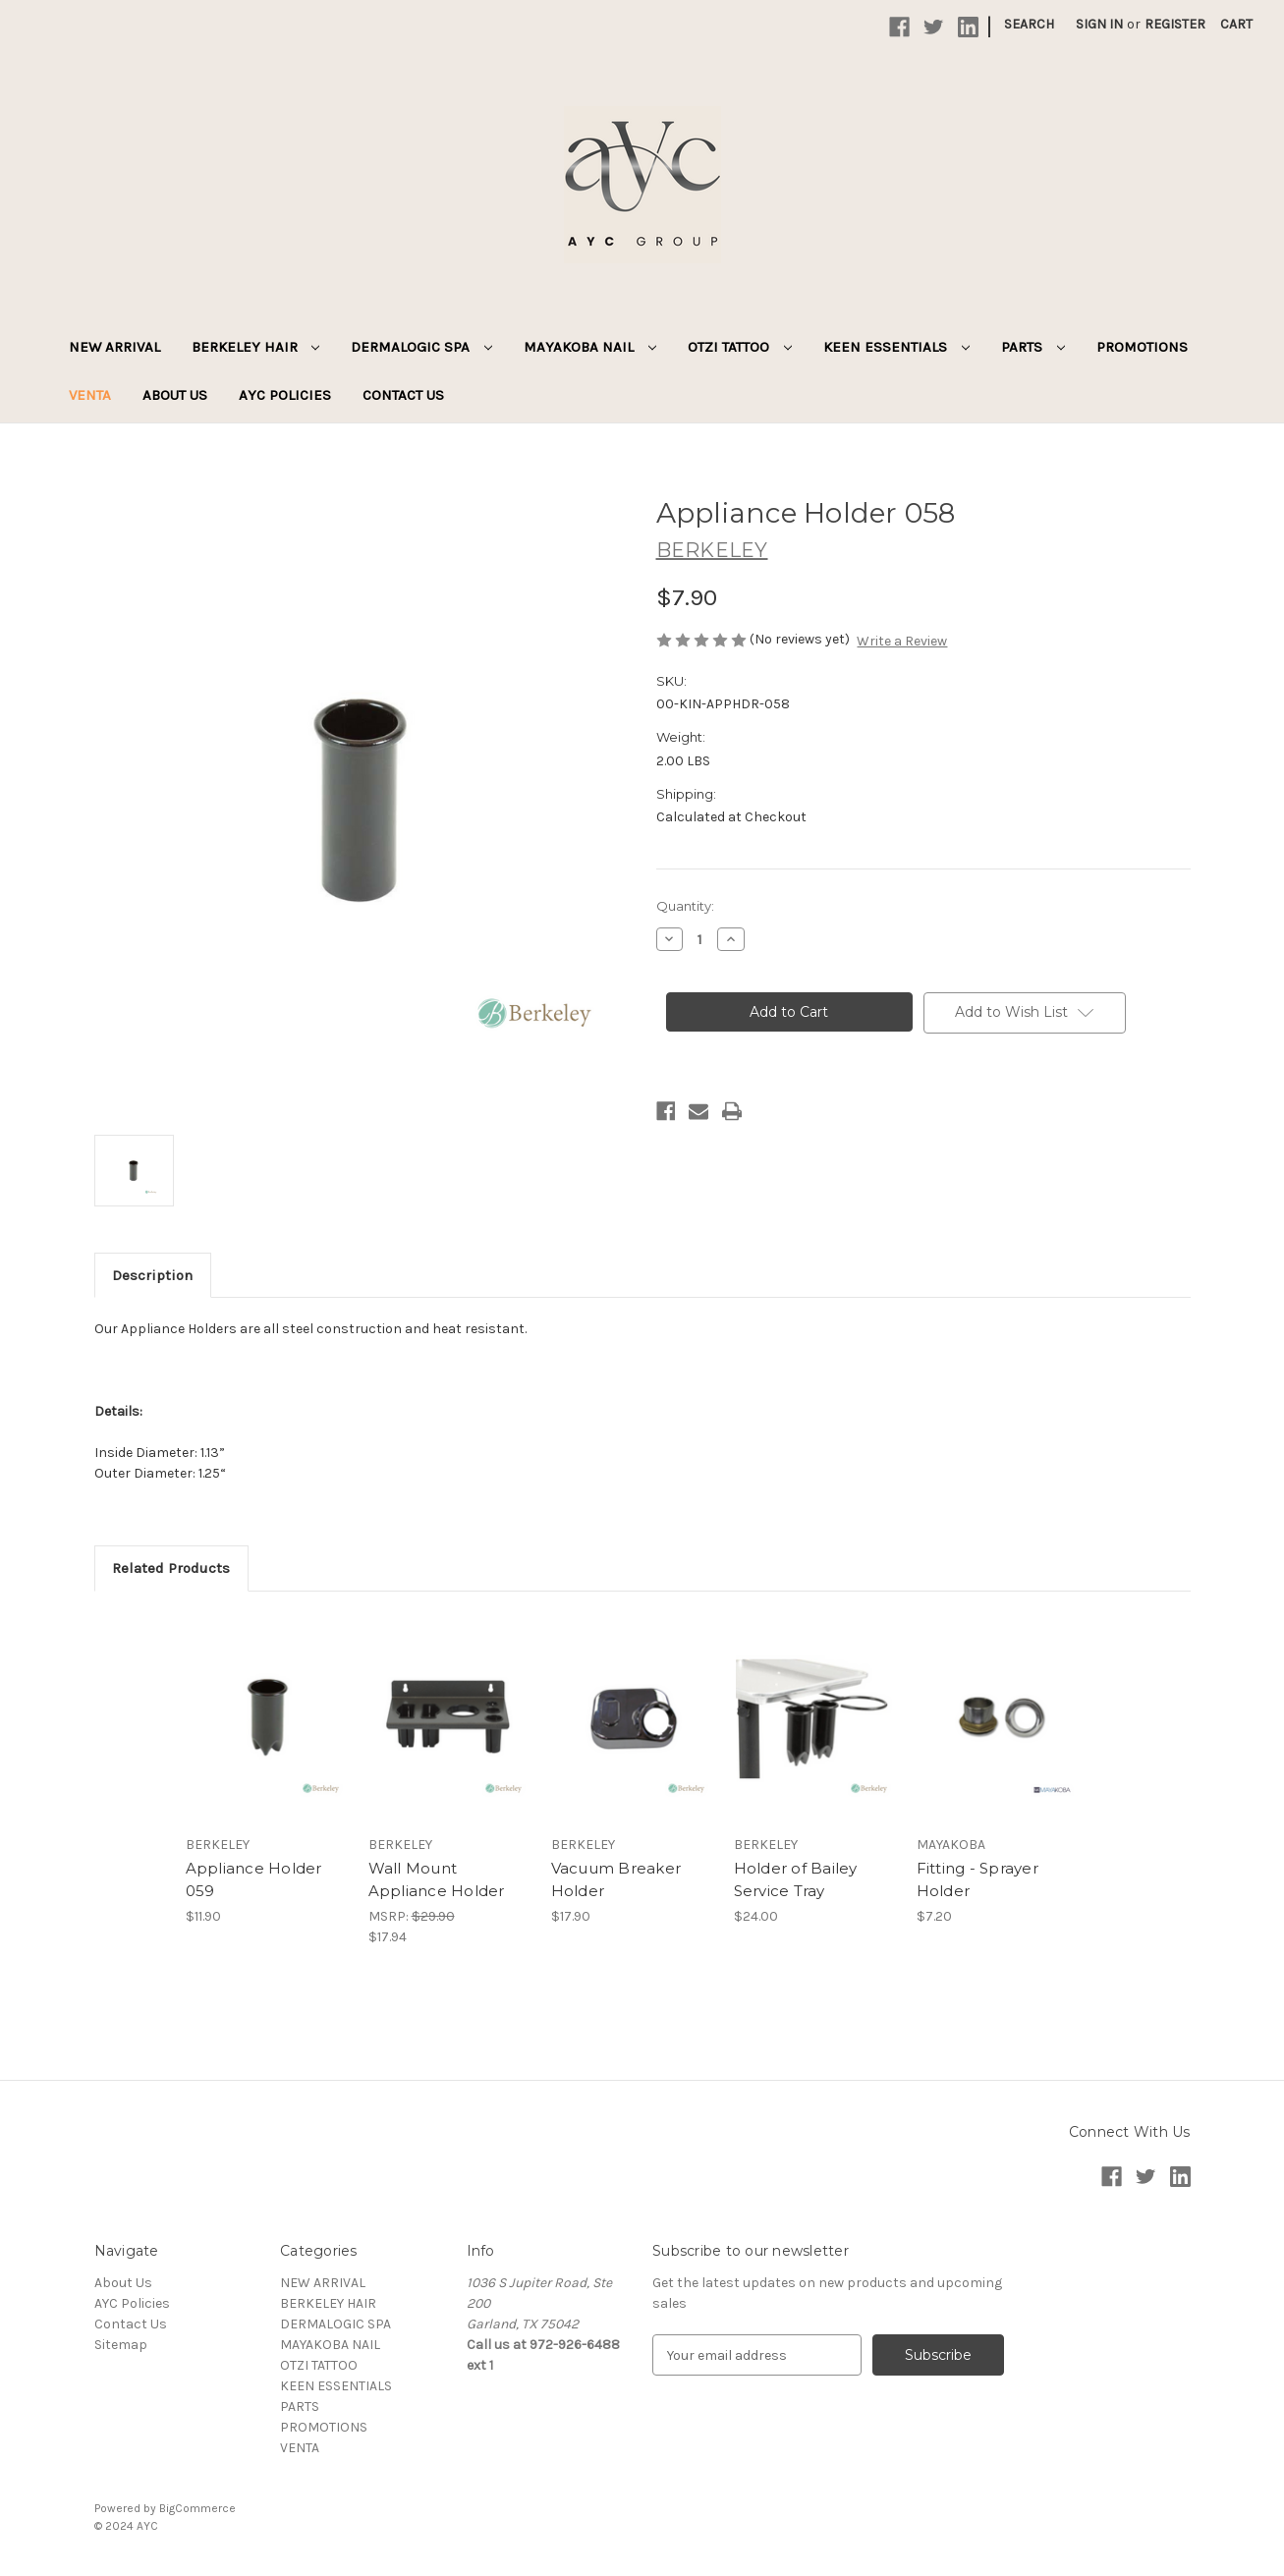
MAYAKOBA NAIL (590, 347)
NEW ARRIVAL (114, 347)
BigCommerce (197, 2508)
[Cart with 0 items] (1236, 24)
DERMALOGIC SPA (421, 347)
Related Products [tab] (171, 1568)
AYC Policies (285, 395)
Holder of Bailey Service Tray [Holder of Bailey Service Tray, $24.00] (796, 1879)
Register (1174, 24)
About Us (174, 395)
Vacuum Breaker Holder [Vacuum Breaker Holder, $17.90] (616, 1879)
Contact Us (403, 395)
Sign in (1099, 24)
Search (1029, 24)
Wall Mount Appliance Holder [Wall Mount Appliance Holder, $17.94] (436, 1879)
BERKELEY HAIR (256, 347)
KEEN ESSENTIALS (896, 347)
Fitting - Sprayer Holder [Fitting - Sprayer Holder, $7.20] (977, 1879)
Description (152, 1275)
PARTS (1033, 347)
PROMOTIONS (1142, 347)
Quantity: (685, 906)
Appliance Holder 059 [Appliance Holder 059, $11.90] (254, 1879)
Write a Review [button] (902, 641)
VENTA (90, 395)
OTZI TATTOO (740, 347)
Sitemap (120, 2344)
